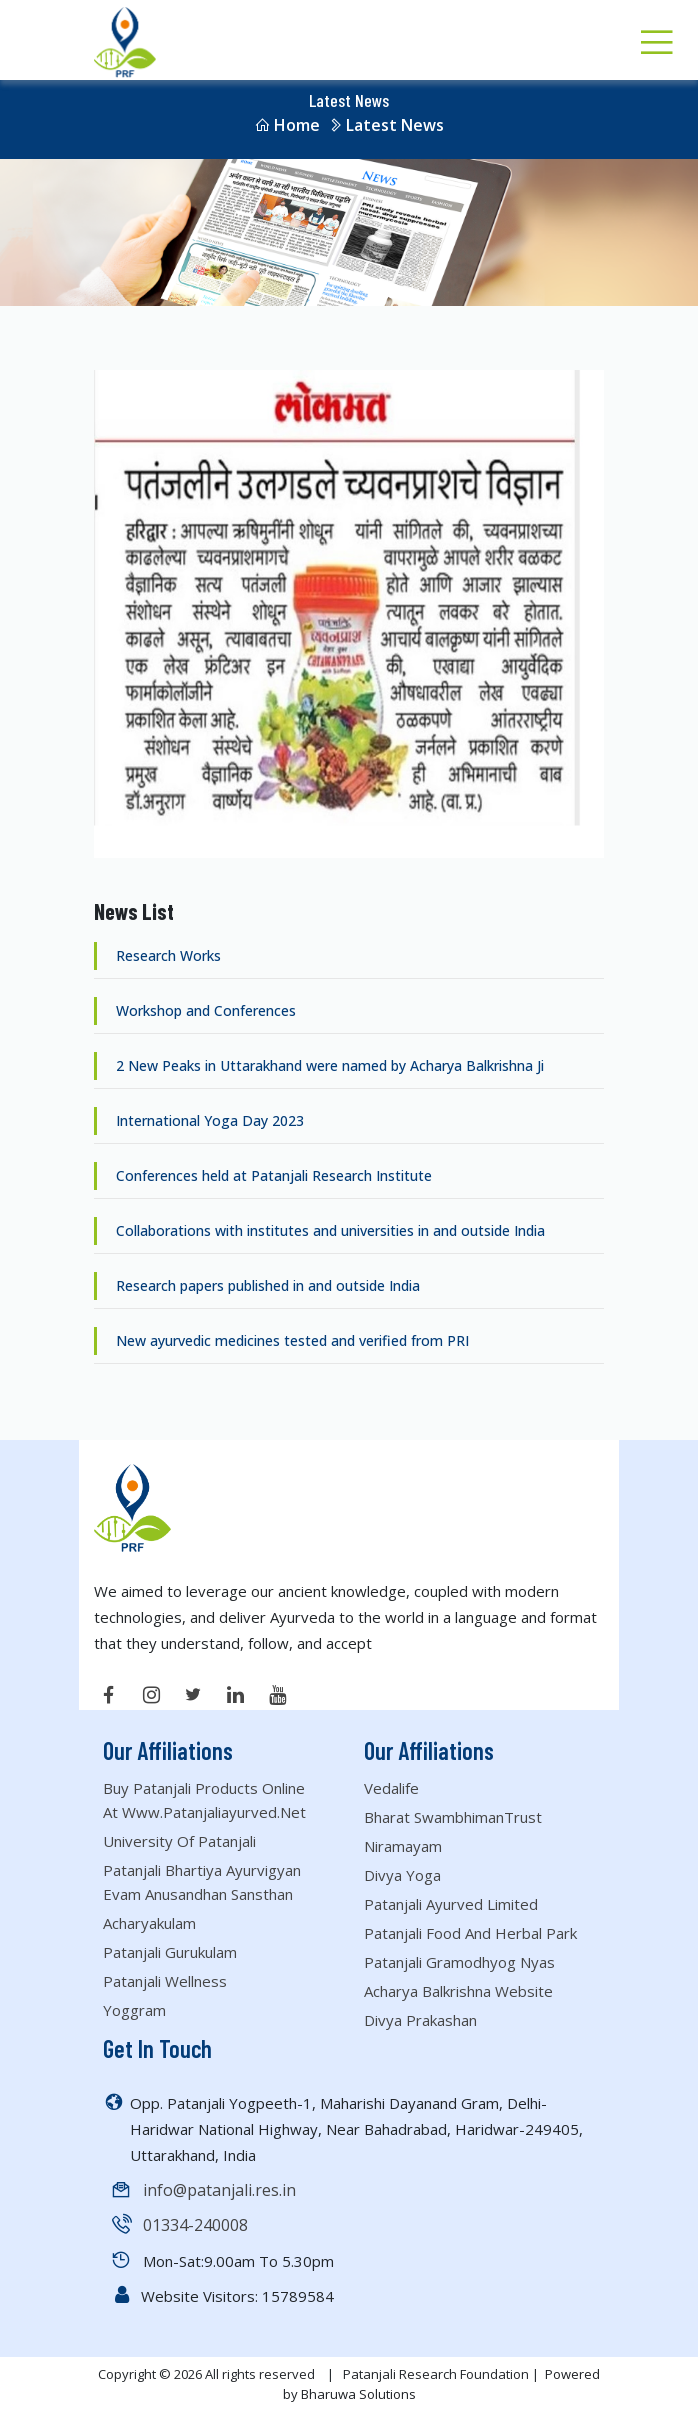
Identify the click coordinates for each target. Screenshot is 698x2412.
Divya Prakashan (420, 2020)
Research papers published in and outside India (266, 1285)
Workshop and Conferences (204, 1010)
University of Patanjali (179, 1841)
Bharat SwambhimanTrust (453, 1817)
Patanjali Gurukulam (170, 1952)
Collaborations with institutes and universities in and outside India (328, 1230)
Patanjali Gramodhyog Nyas (459, 1962)
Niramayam (403, 1846)
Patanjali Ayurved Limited (451, 1904)
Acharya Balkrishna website (458, 1991)
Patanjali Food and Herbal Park (470, 1933)
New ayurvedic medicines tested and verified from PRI (290, 1340)
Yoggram (134, 2010)
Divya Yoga (402, 1875)
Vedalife (391, 1788)
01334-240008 (195, 2225)
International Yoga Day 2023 (208, 1120)
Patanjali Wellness (165, 1981)
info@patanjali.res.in (219, 2190)
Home (287, 125)
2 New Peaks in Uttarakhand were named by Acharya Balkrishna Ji (328, 1065)
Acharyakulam (149, 1923)
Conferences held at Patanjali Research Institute (272, 1175)
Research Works (166, 955)
